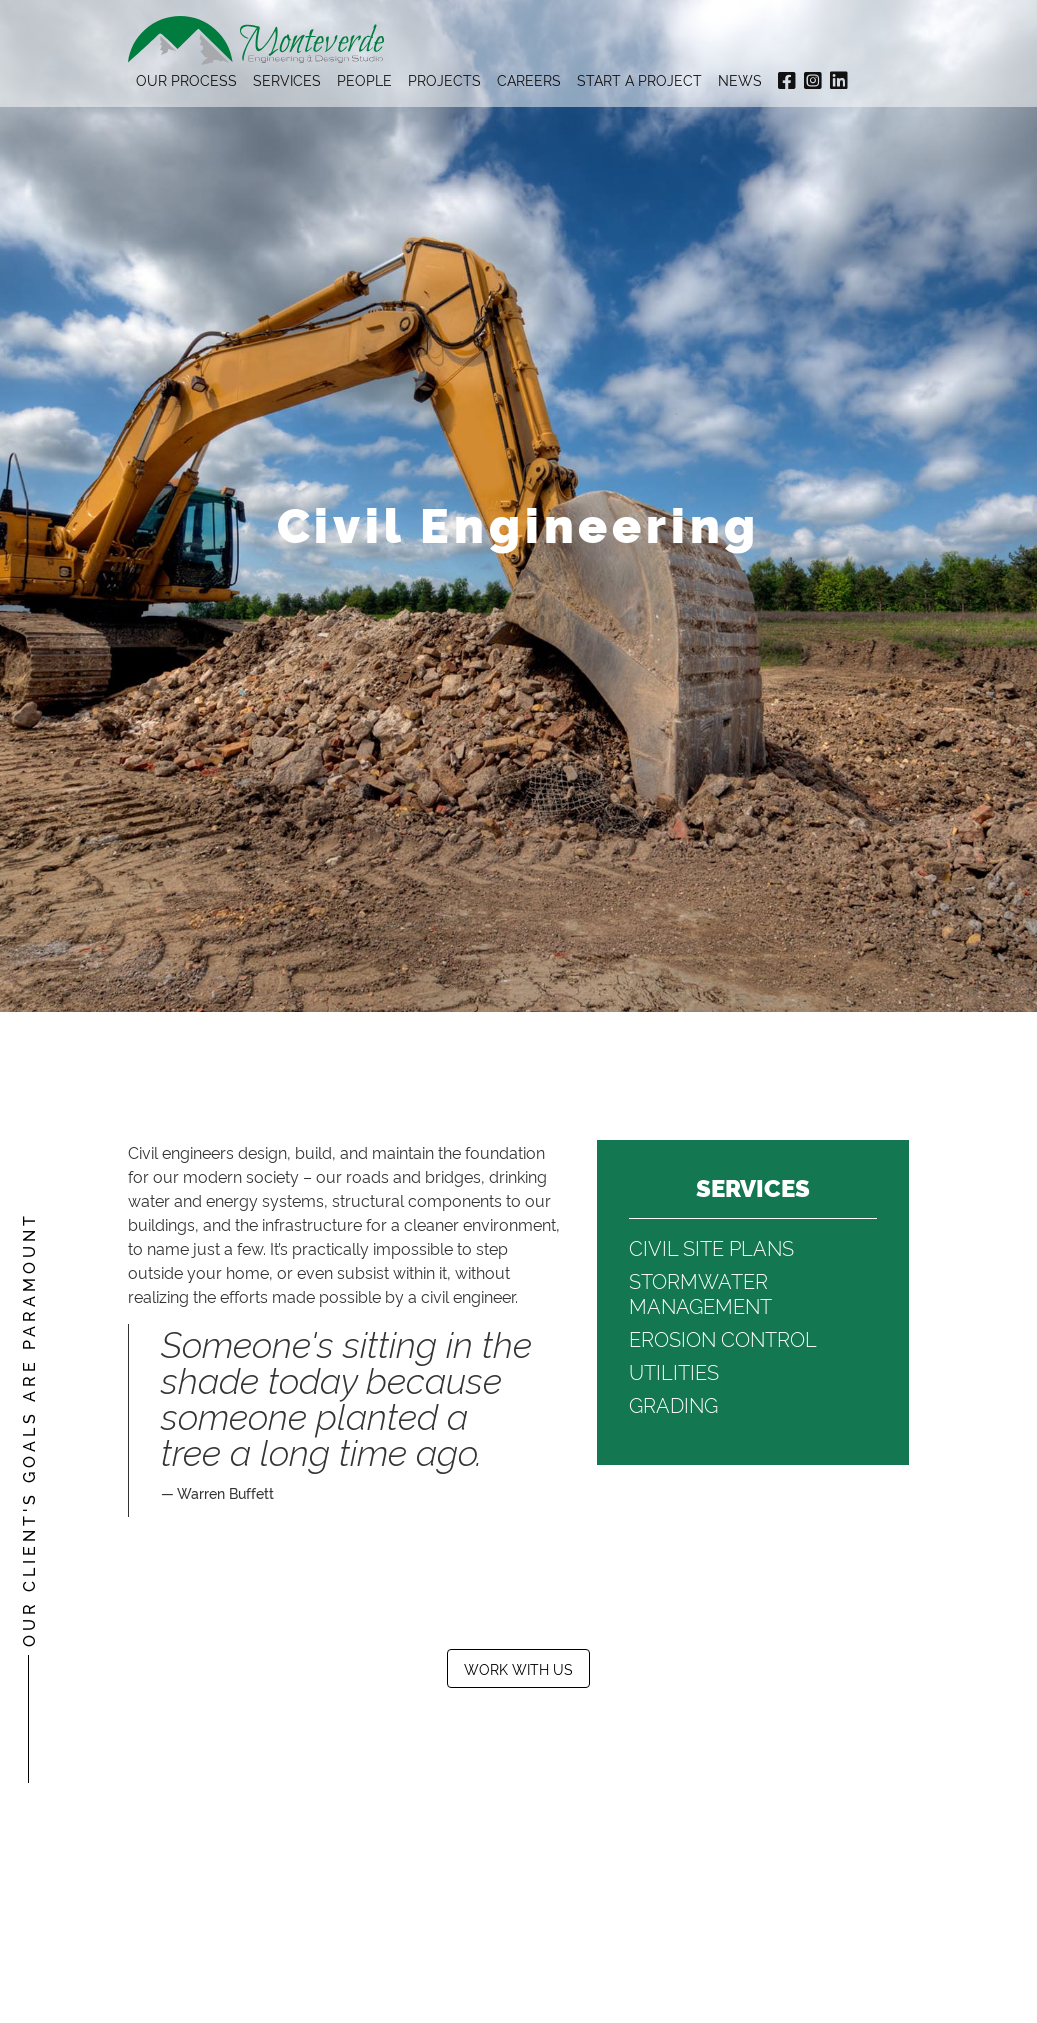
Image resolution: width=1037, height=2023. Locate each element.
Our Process (186, 79)
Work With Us (518, 1668)
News (740, 79)
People (364, 79)
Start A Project (639, 79)
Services (287, 79)
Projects (444, 79)
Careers (529, 79)
